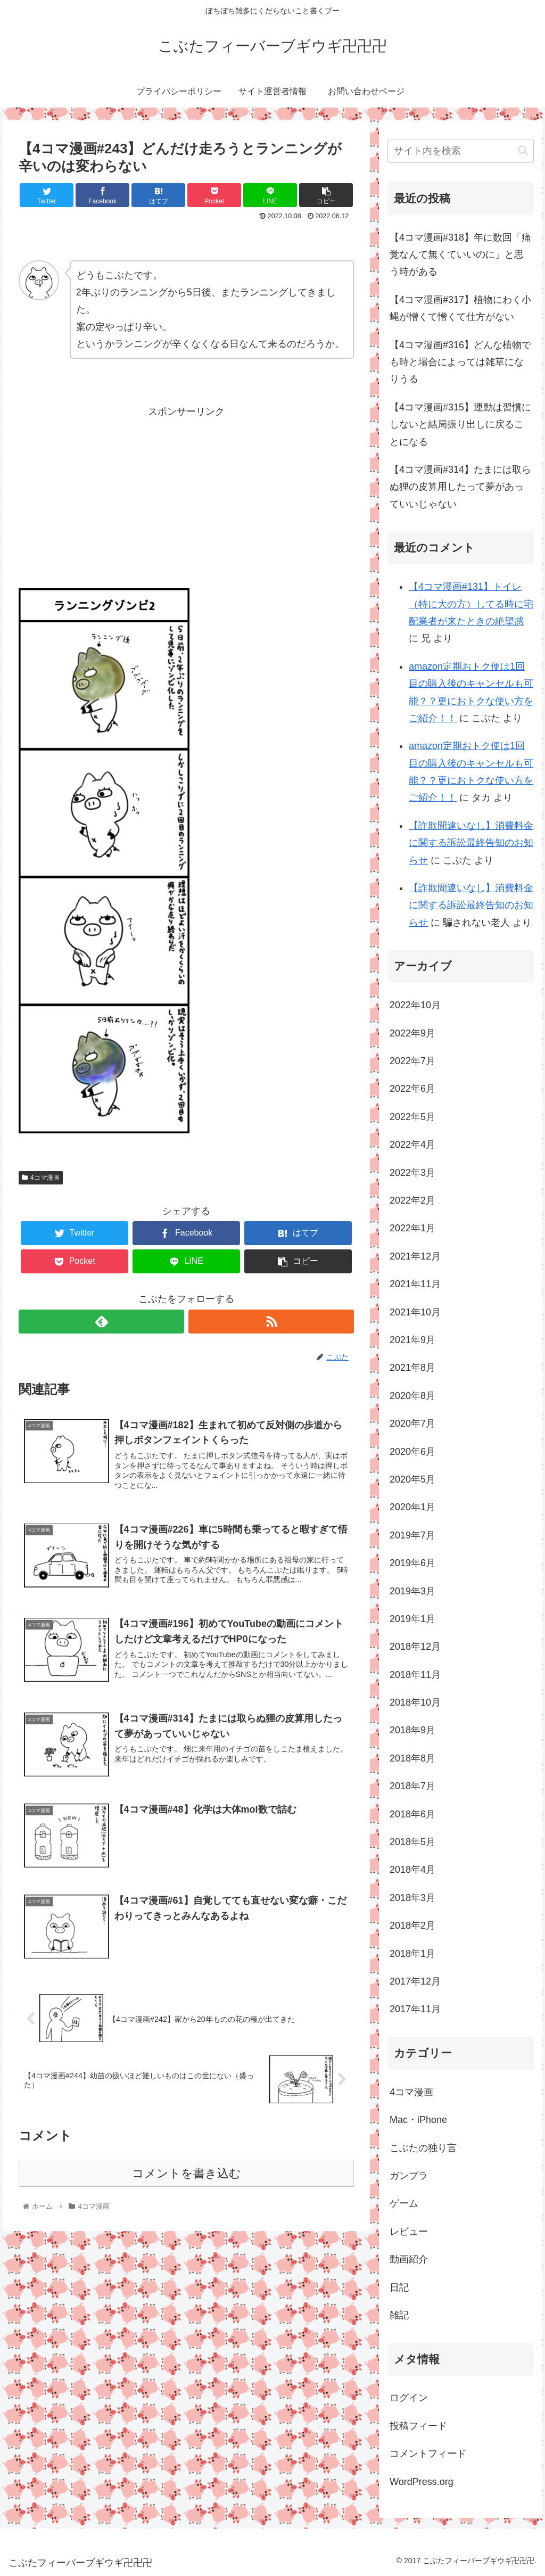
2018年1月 (412, 1953)
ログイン (409, 2397)
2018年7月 (412, 1786)
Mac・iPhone (418, 2119)
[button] (523, 150)
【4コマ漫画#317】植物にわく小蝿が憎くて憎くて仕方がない (460, 308)
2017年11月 (415, 2009)
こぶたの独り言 (423, 2148)
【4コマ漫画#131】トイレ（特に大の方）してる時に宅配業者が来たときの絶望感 (471, 604)
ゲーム (404, 2203)
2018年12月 (415, 1646)
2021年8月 (412, 1367)
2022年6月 (412, 1088)
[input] (460, 151)
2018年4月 (412, 1869)
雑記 (399, 2315)
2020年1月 (412, 1507)
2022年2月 (412, 1200)
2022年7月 (412, 1061)
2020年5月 (412, 1479)
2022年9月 (412, 1033)
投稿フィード (418, 2426)
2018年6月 (412, 1814)
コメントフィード (428, 2453)
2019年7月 (412, 1535)
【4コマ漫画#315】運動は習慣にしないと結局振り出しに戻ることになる (460, 424)
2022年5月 (412, 1117)
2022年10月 (415, 1005)
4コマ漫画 (40, 1177)
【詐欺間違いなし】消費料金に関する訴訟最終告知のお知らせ (471, 843)
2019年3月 (412, 1591)
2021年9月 (412, 1340)
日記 (399, 2287)
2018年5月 (412, 1842)
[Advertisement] (186, 508)
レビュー (409, 2231)
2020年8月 (412, 1395)
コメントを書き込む (186, 2175)
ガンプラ (409, 2175)
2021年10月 (415, 1312)
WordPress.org (421, 2481)
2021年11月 (415, 1284)
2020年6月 (412, 1451)
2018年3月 (412, 1897)
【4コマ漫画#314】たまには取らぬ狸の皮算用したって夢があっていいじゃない (460, 486)
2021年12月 (415, 1256)
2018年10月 (415, 1702)
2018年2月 (412, 1925)
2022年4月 (412, 1144)
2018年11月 (415, 1674)
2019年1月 (412, 1619)
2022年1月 (412, 1228)
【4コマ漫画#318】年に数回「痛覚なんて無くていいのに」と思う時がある (460, 254)
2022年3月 (412, 1172)
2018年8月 (412, 1758)
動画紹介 (409, 2259)
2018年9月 (412, 1730)
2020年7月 (412, 1423)
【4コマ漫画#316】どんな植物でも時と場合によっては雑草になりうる (460, 362)
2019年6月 (412, 1563)
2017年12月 (415, 1981)
